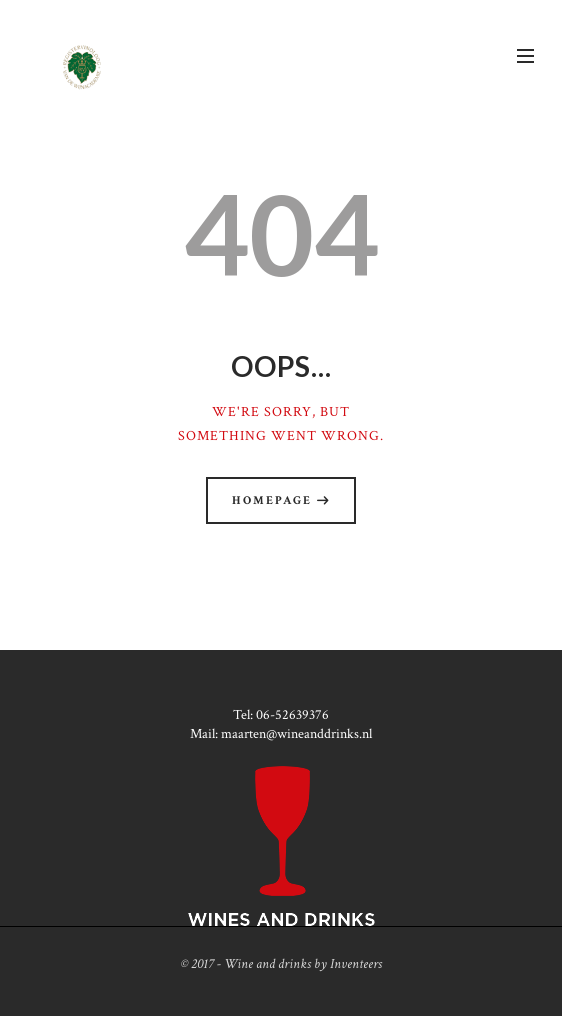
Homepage (272, 500)
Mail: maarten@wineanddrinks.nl (281, 734)
